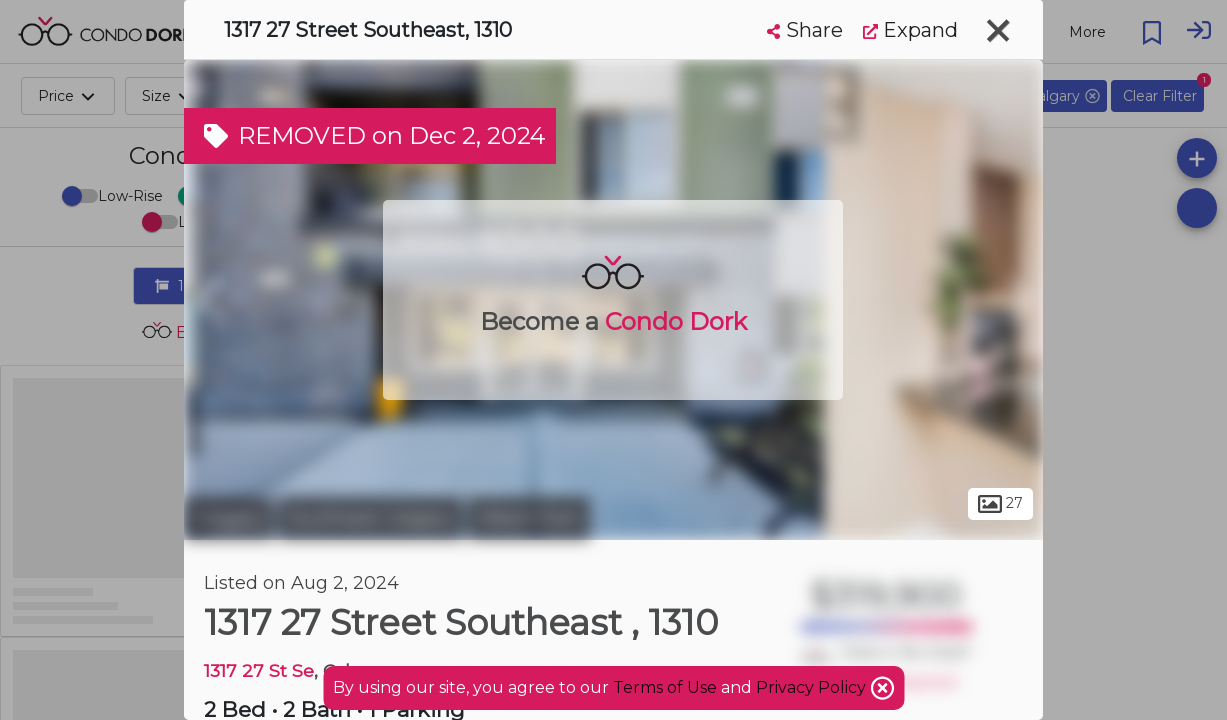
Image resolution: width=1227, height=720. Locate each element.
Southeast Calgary (370, 518)
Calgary (228, 518)
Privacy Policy (813, 687)
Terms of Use (665, 687)
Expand (910, 30)
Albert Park (529, 518)
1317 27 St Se (259, 670)
